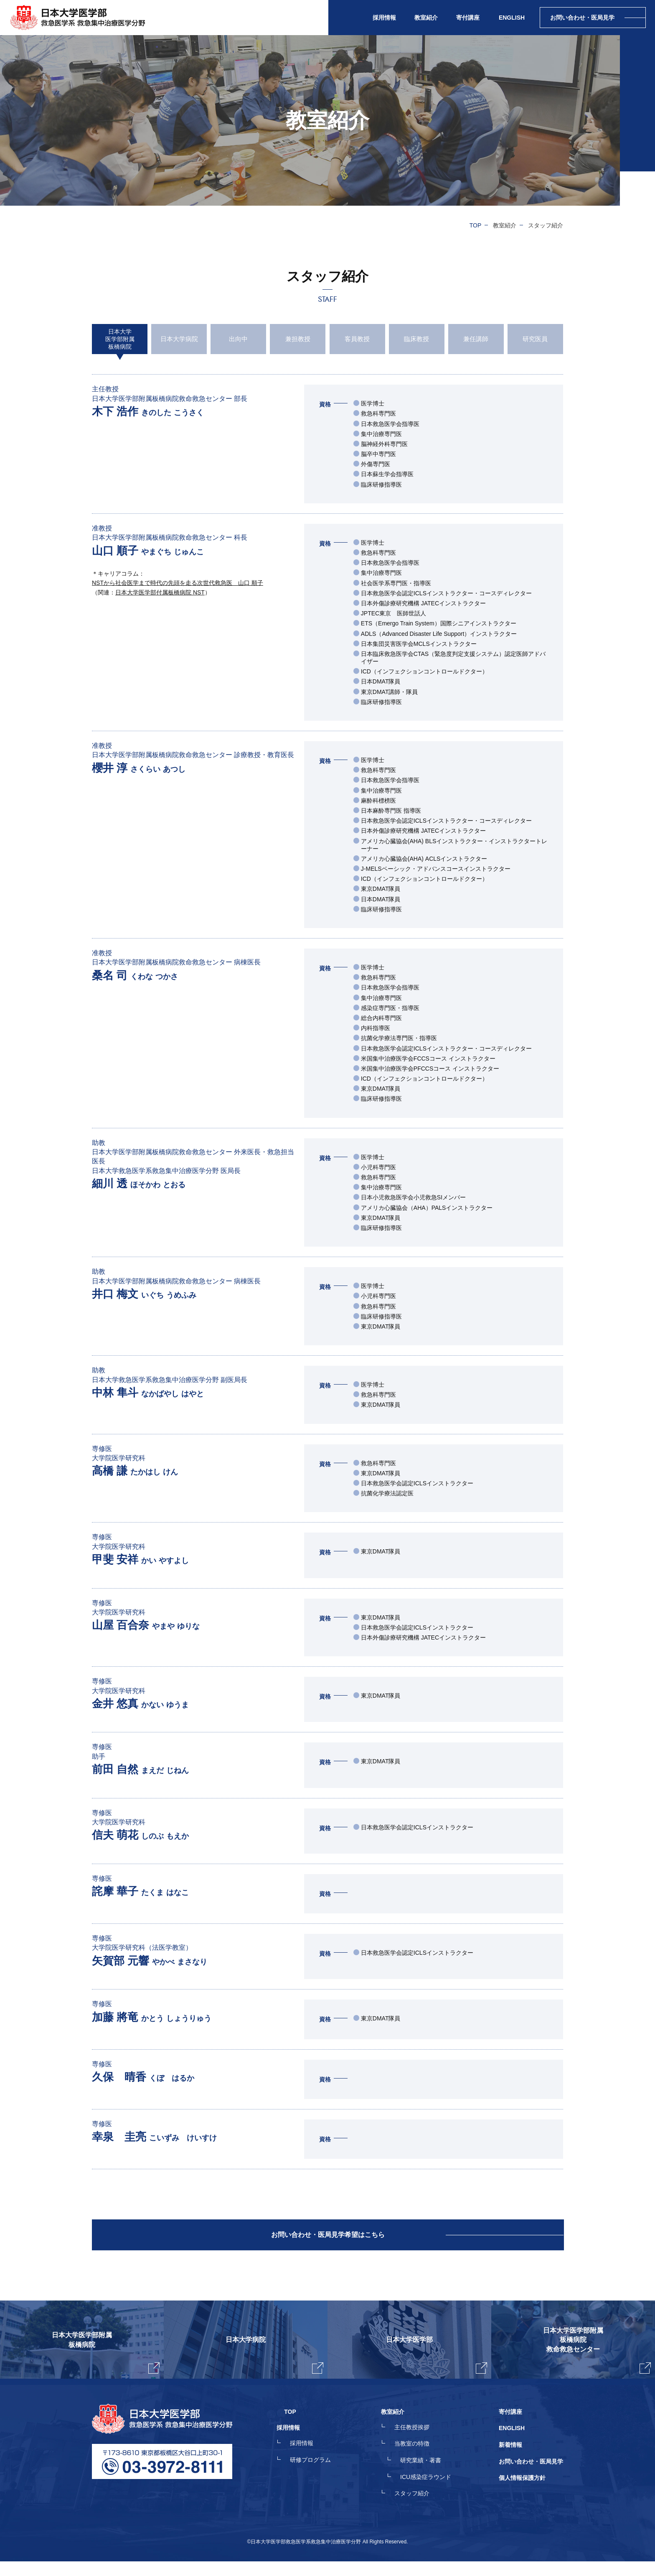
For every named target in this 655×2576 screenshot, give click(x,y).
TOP (476, 225)
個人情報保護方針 (522, 2493)
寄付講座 (468, 17)
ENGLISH (512, 17)
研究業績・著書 (428, 2478)
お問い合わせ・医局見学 (531, 2478)
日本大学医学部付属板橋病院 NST (160, 592)
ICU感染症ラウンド (433, 2493)
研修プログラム (325, 2478)
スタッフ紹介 (419, 2508)
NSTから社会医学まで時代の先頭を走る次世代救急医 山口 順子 (177, 582)
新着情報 (510, 2463)
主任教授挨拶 (419, 2448)
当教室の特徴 (419, 2463)
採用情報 (316, 2463)
